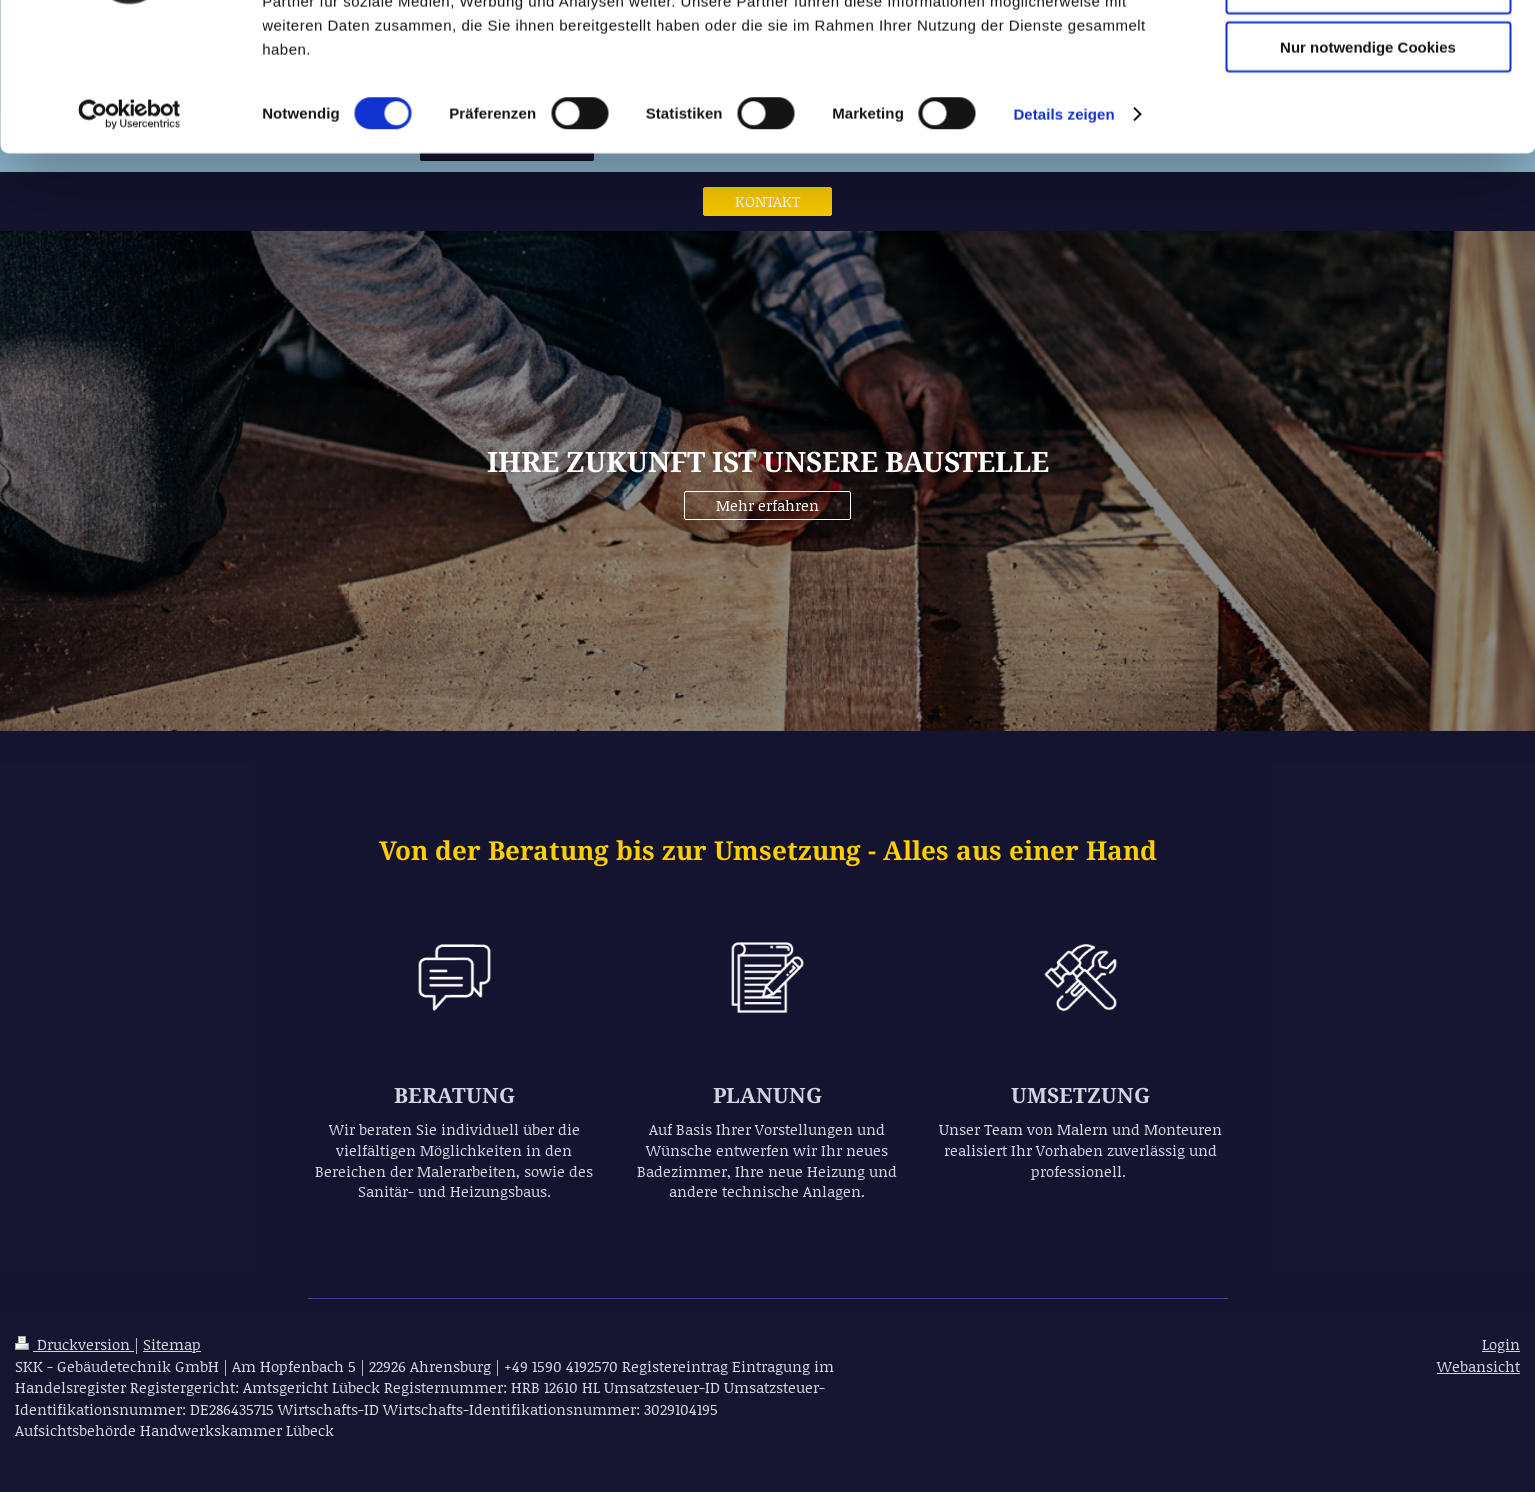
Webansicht (1478, 1366)
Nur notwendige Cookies (1368, 166)
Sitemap (172, 1344)
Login (1501, 1344)
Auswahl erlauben (1368, 108)
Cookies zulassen (1368, 49)
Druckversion (74, 1344)
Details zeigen (1063, 233)
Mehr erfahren (767, 505)
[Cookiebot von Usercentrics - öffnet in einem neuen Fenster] (129, 234)
